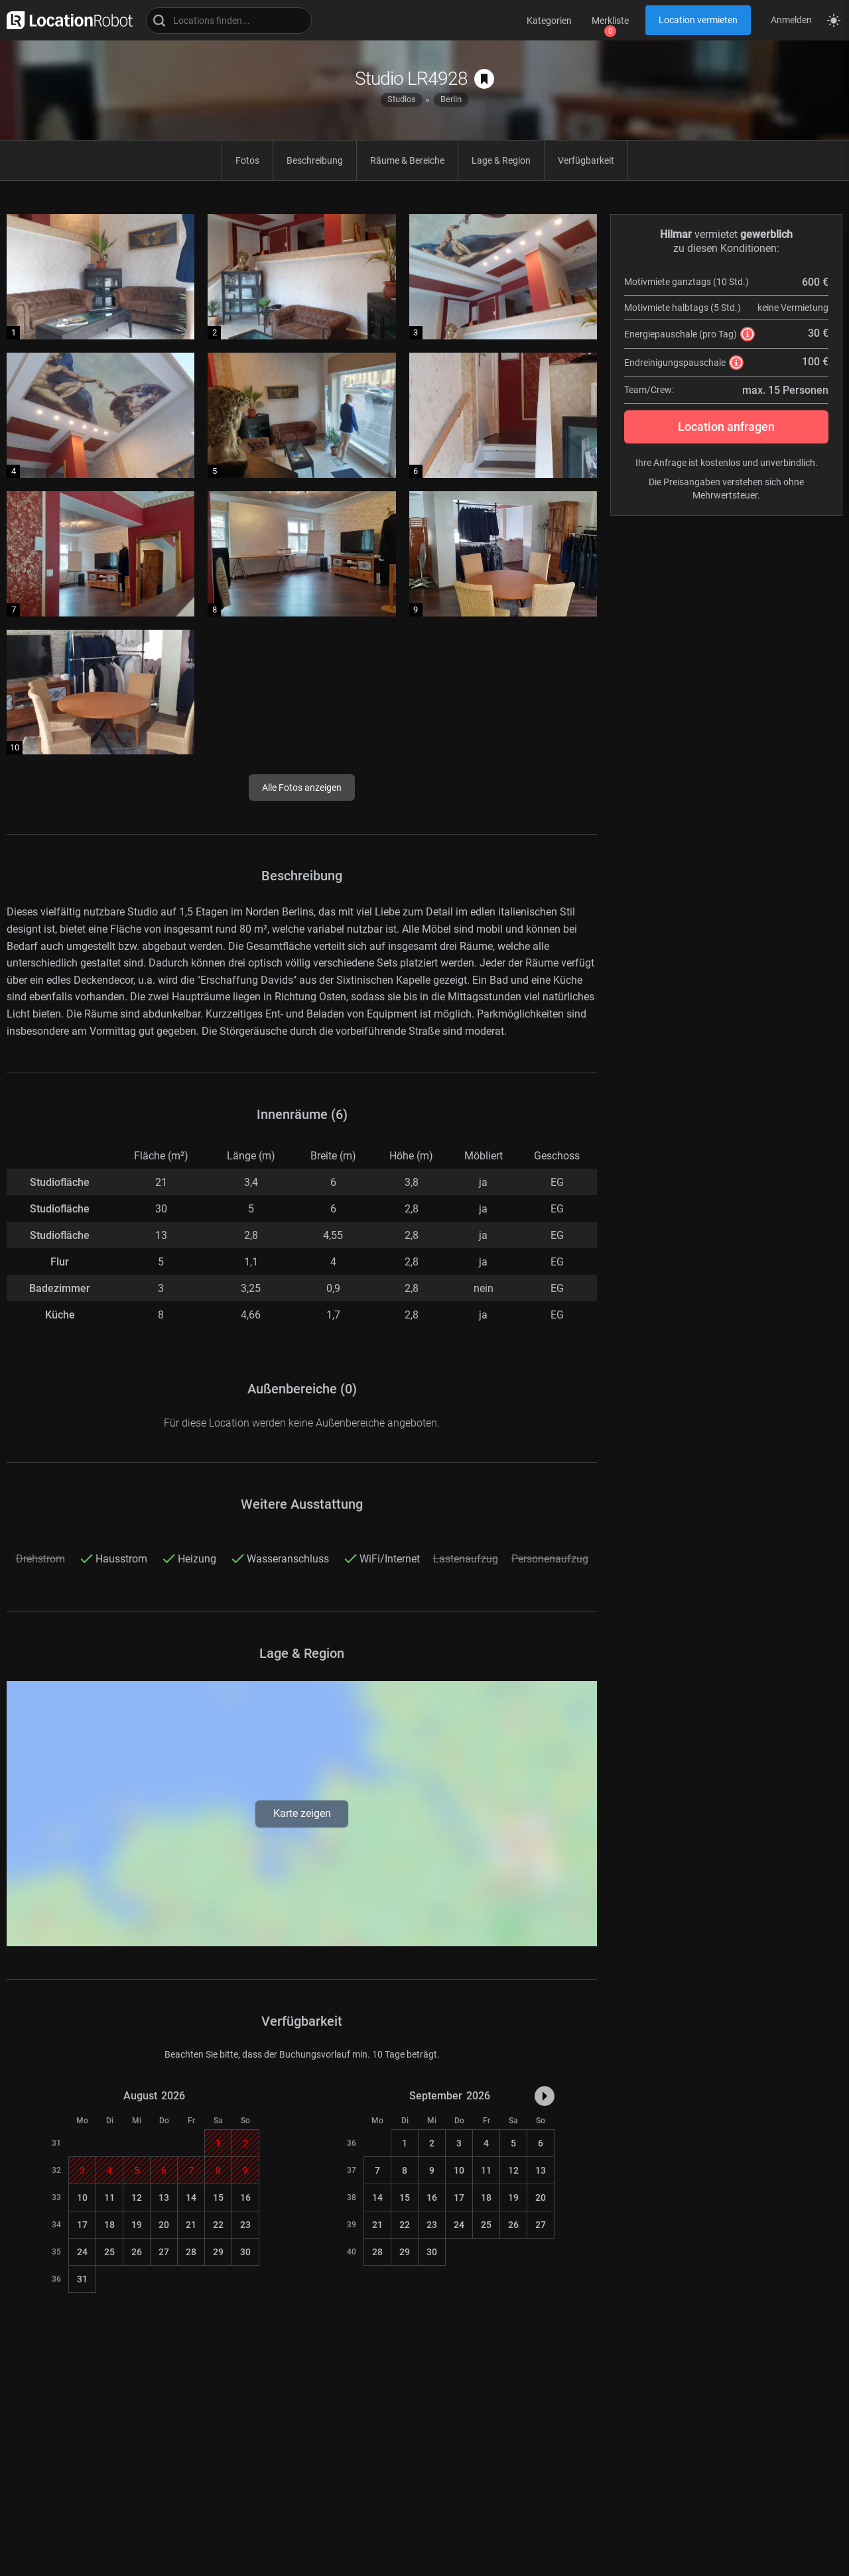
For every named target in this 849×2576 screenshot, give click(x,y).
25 (109, 2252)
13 (164, 2197)
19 (136, 2224)
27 (164, 2252)
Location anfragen (726, 427)
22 (218, 2224)
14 (191, 2197)
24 (82, 2252)
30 (245, 2252)
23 (245, 2224)
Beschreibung (315, 160)
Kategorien (549, 20)
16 (245, 2197)
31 (82, 2279)
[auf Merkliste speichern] (484, 79)
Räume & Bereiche (407, 160)
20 (164, 2224)
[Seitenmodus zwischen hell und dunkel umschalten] (833, 20)
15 (218, 2197)
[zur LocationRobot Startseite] (66, 20)
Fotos (247, 160)
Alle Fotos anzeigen (302, 787)
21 (191, 2224)
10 (82, 2197)
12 (136, 2197)
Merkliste (610, 20)
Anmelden (791, 20)
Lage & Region (501, 160)
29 (218, 2252)
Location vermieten (698, 20)
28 (191, 2252)
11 (109, 2197)
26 (136, 2252)
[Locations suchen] (229, 20)
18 (109, 2224)
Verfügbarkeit (586, 160)
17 (82, 2224)
